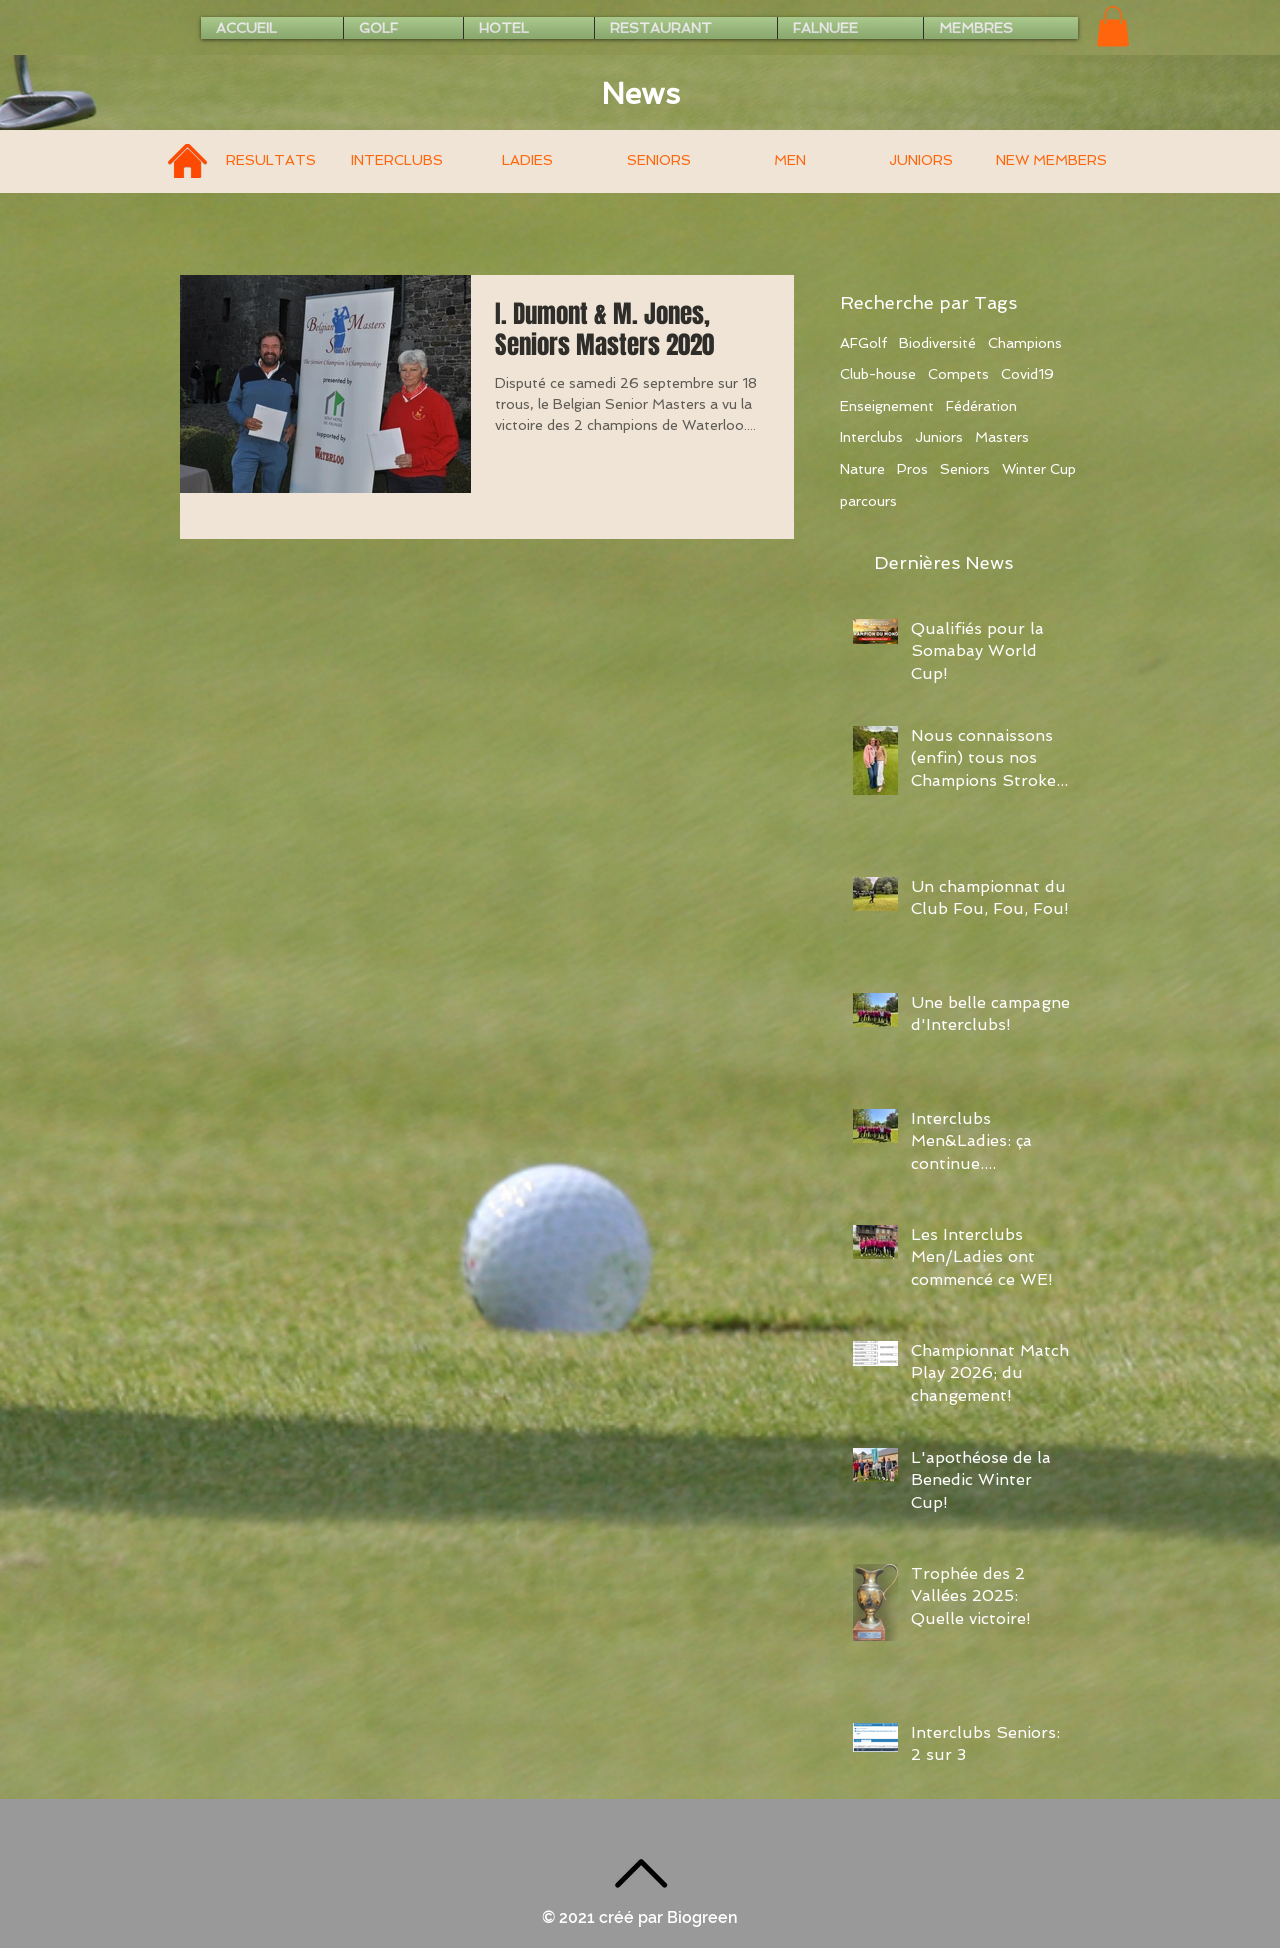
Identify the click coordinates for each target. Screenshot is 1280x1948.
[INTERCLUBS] (396, 161)
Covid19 (1027, 374)
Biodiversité (937, 343)
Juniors (939, 437)
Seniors (965, 469)
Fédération (981, 406)
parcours (868, 501)
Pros (912, 469)
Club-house (878, 374)
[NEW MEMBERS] (1051, 161)
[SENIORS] (658, 161)
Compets (958, 374)
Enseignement (887, 406)
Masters (1002, 437)
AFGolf (863, 343)
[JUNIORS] (920, 161)
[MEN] (789, 161)
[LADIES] (527, 161)
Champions (1025, 343)
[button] (1113, 26)
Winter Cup (1039, 469)
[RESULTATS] (270, 161)
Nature (862, 469)
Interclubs (871, 437)
